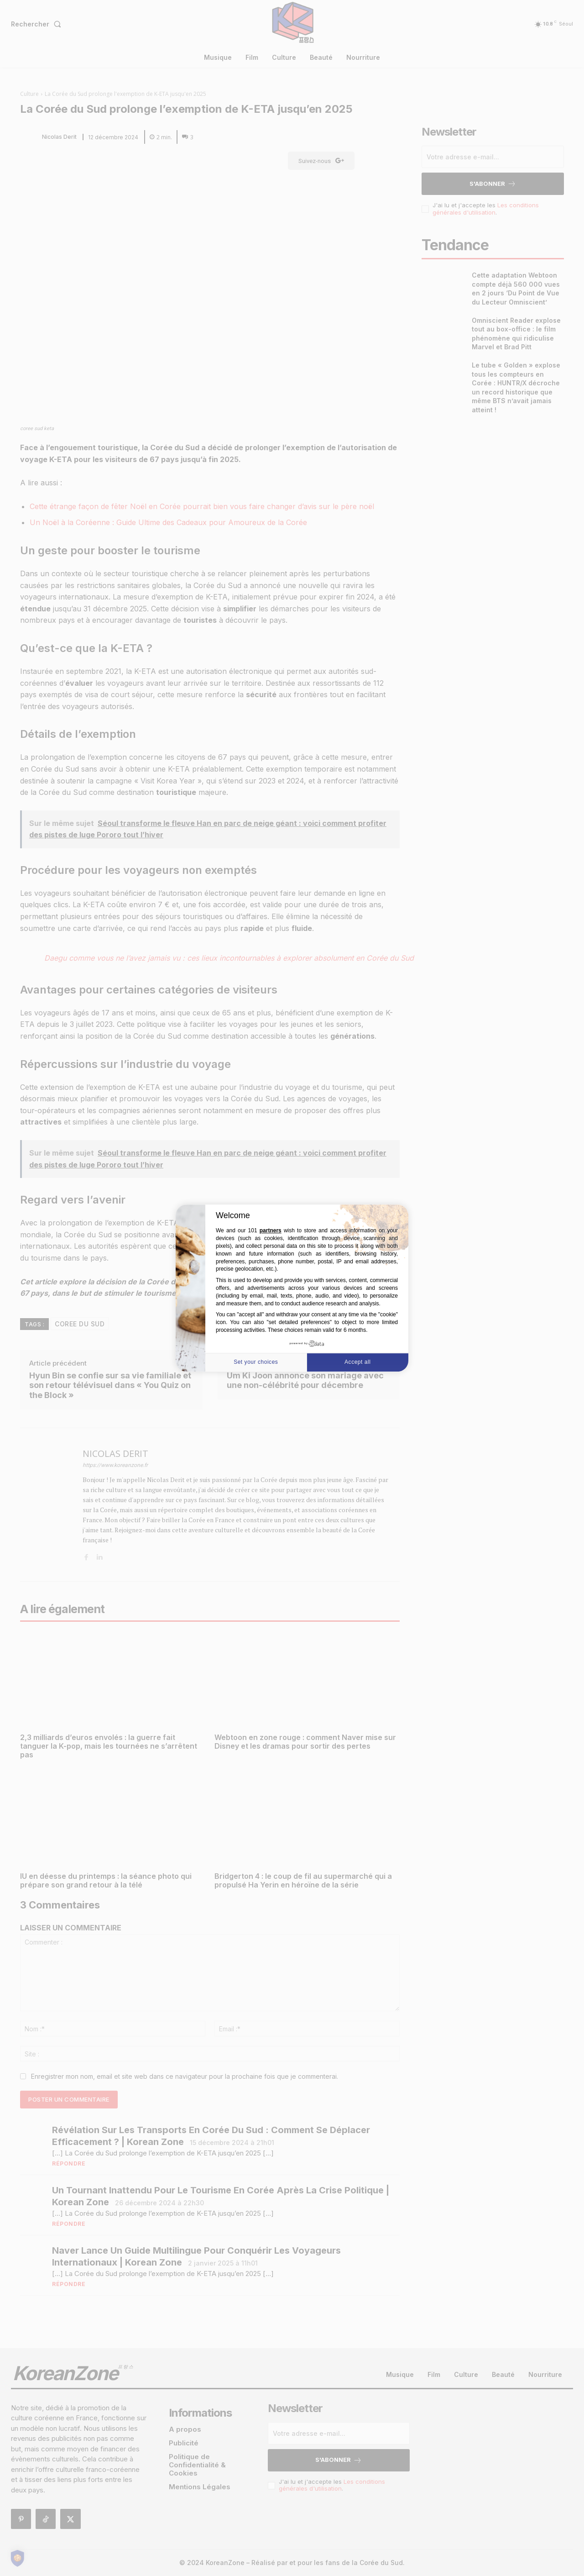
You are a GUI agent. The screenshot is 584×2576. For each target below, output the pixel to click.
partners (271, 1231)
